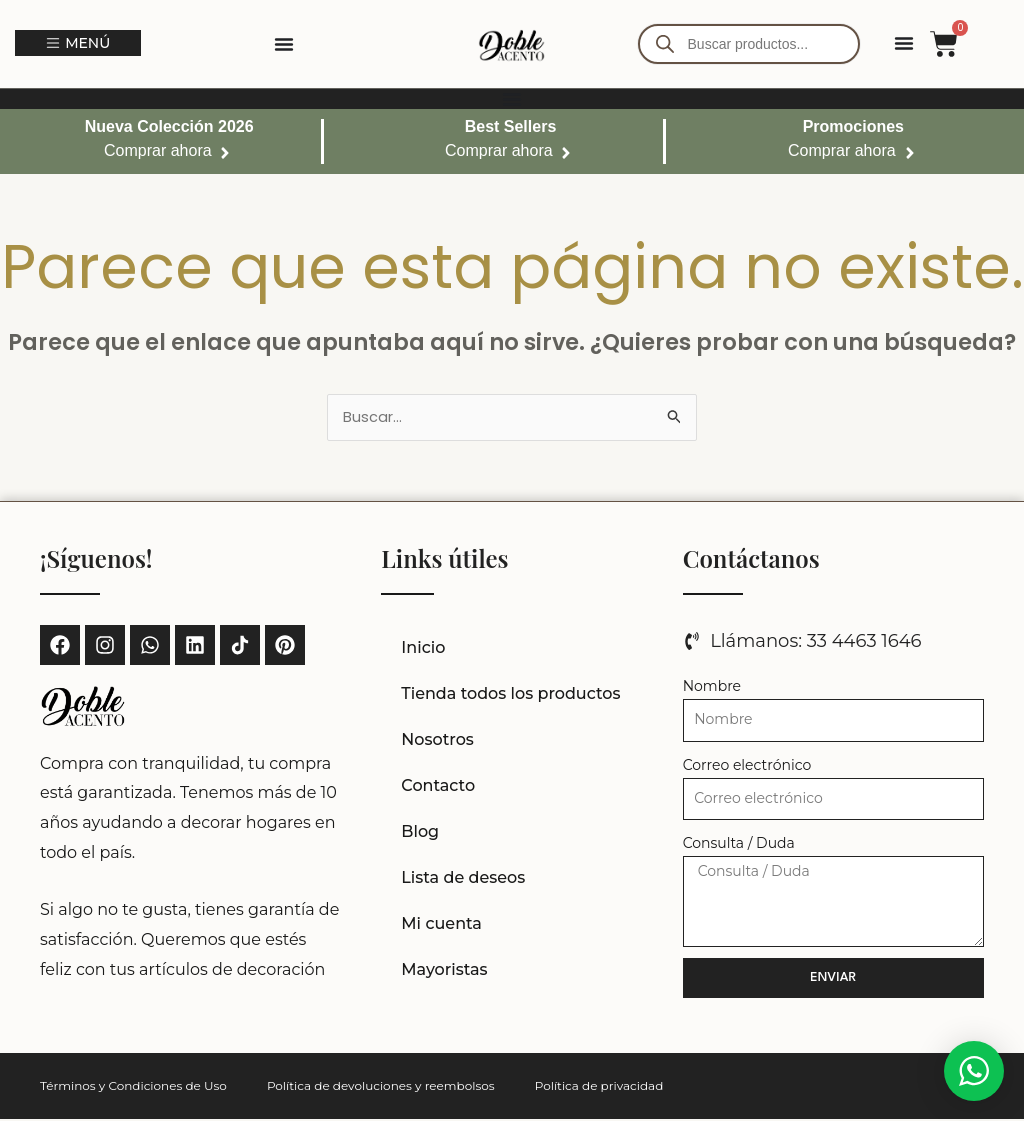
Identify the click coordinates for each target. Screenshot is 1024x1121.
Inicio (423, 649)
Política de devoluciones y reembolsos (381, 1087)
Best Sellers (511, 126)
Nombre (712, 688)
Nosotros (437, 741)
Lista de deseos (463, 879)
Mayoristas (444, 971)
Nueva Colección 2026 (169, 126)
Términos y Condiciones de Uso (133, 1087)
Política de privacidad (599, 1087)
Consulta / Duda (739, 845)
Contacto (438, 787)
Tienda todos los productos (510, 695)
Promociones (853, 126)
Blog (420, 833)
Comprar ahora (158, 150)
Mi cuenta (441, 925)
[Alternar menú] (284, 44)
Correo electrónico (747, 767)
